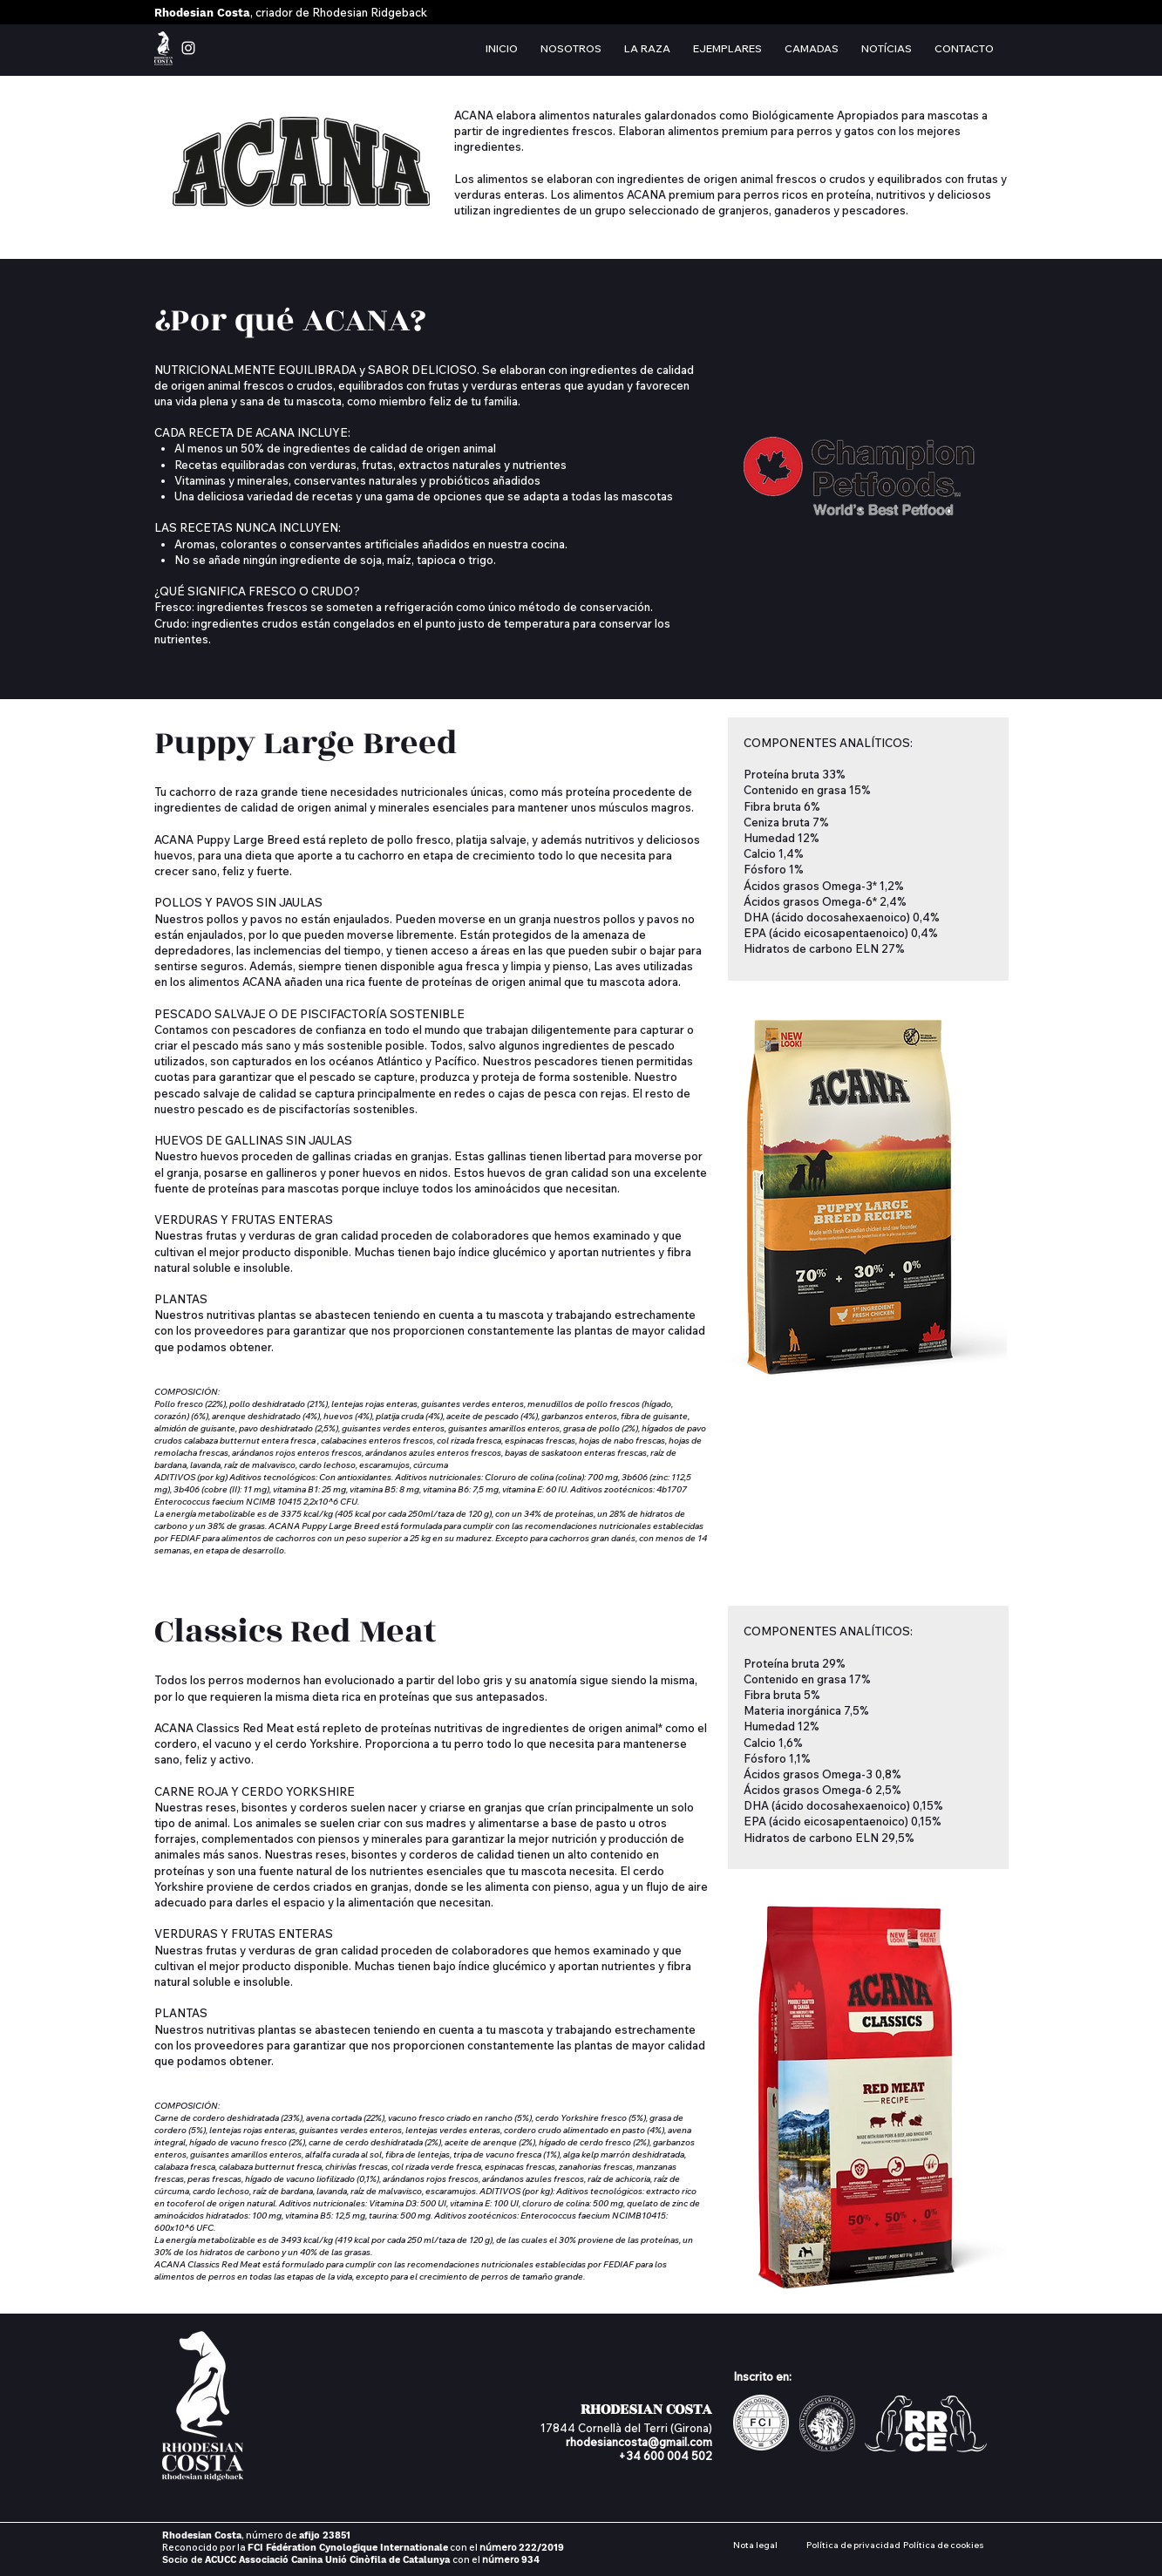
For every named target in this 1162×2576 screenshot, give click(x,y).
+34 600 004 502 (665, 2456)
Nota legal (755, 2545)
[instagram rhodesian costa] (188, 48)
